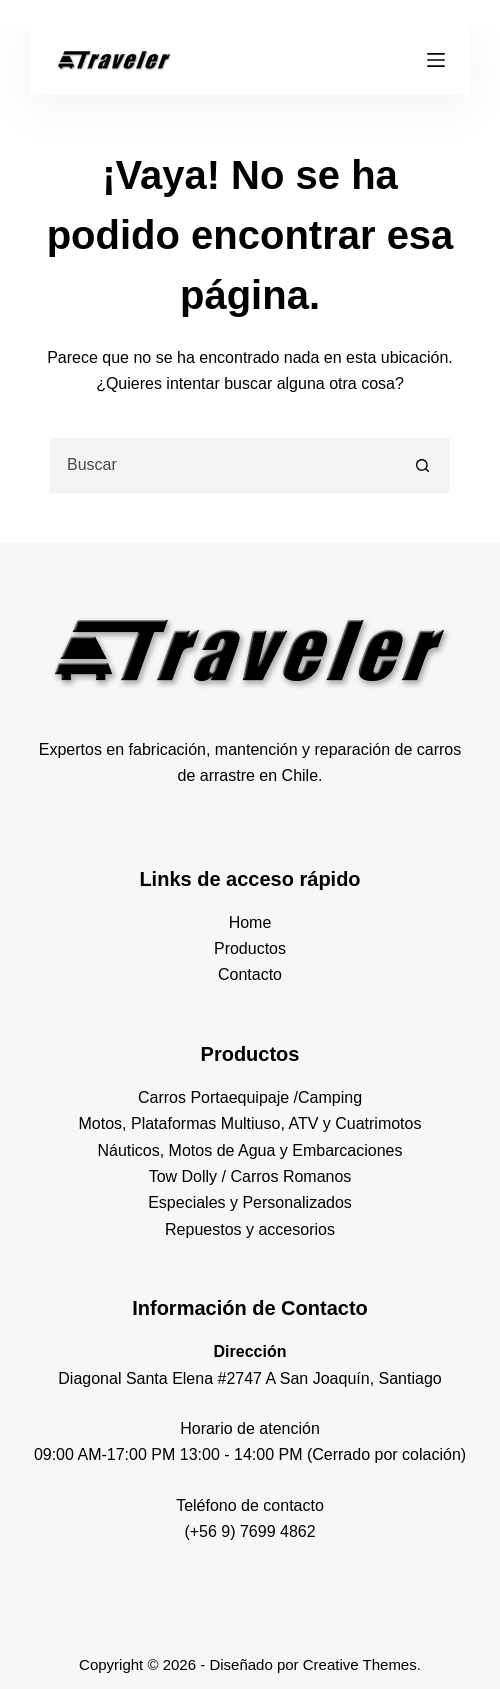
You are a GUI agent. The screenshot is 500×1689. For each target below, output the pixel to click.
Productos (250, 948)
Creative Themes (360, 1664)
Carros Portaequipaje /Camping (250, 1097)
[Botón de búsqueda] (422, 465)
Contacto (250, 974)
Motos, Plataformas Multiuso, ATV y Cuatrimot (242, 1123)
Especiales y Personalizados (250, 1202)
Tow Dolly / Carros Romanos (250, 1176)
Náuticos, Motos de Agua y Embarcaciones (249, 1150)
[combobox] (224, 465)
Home (250, 922)
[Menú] (436, 60)
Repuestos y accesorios (250, 1229)
